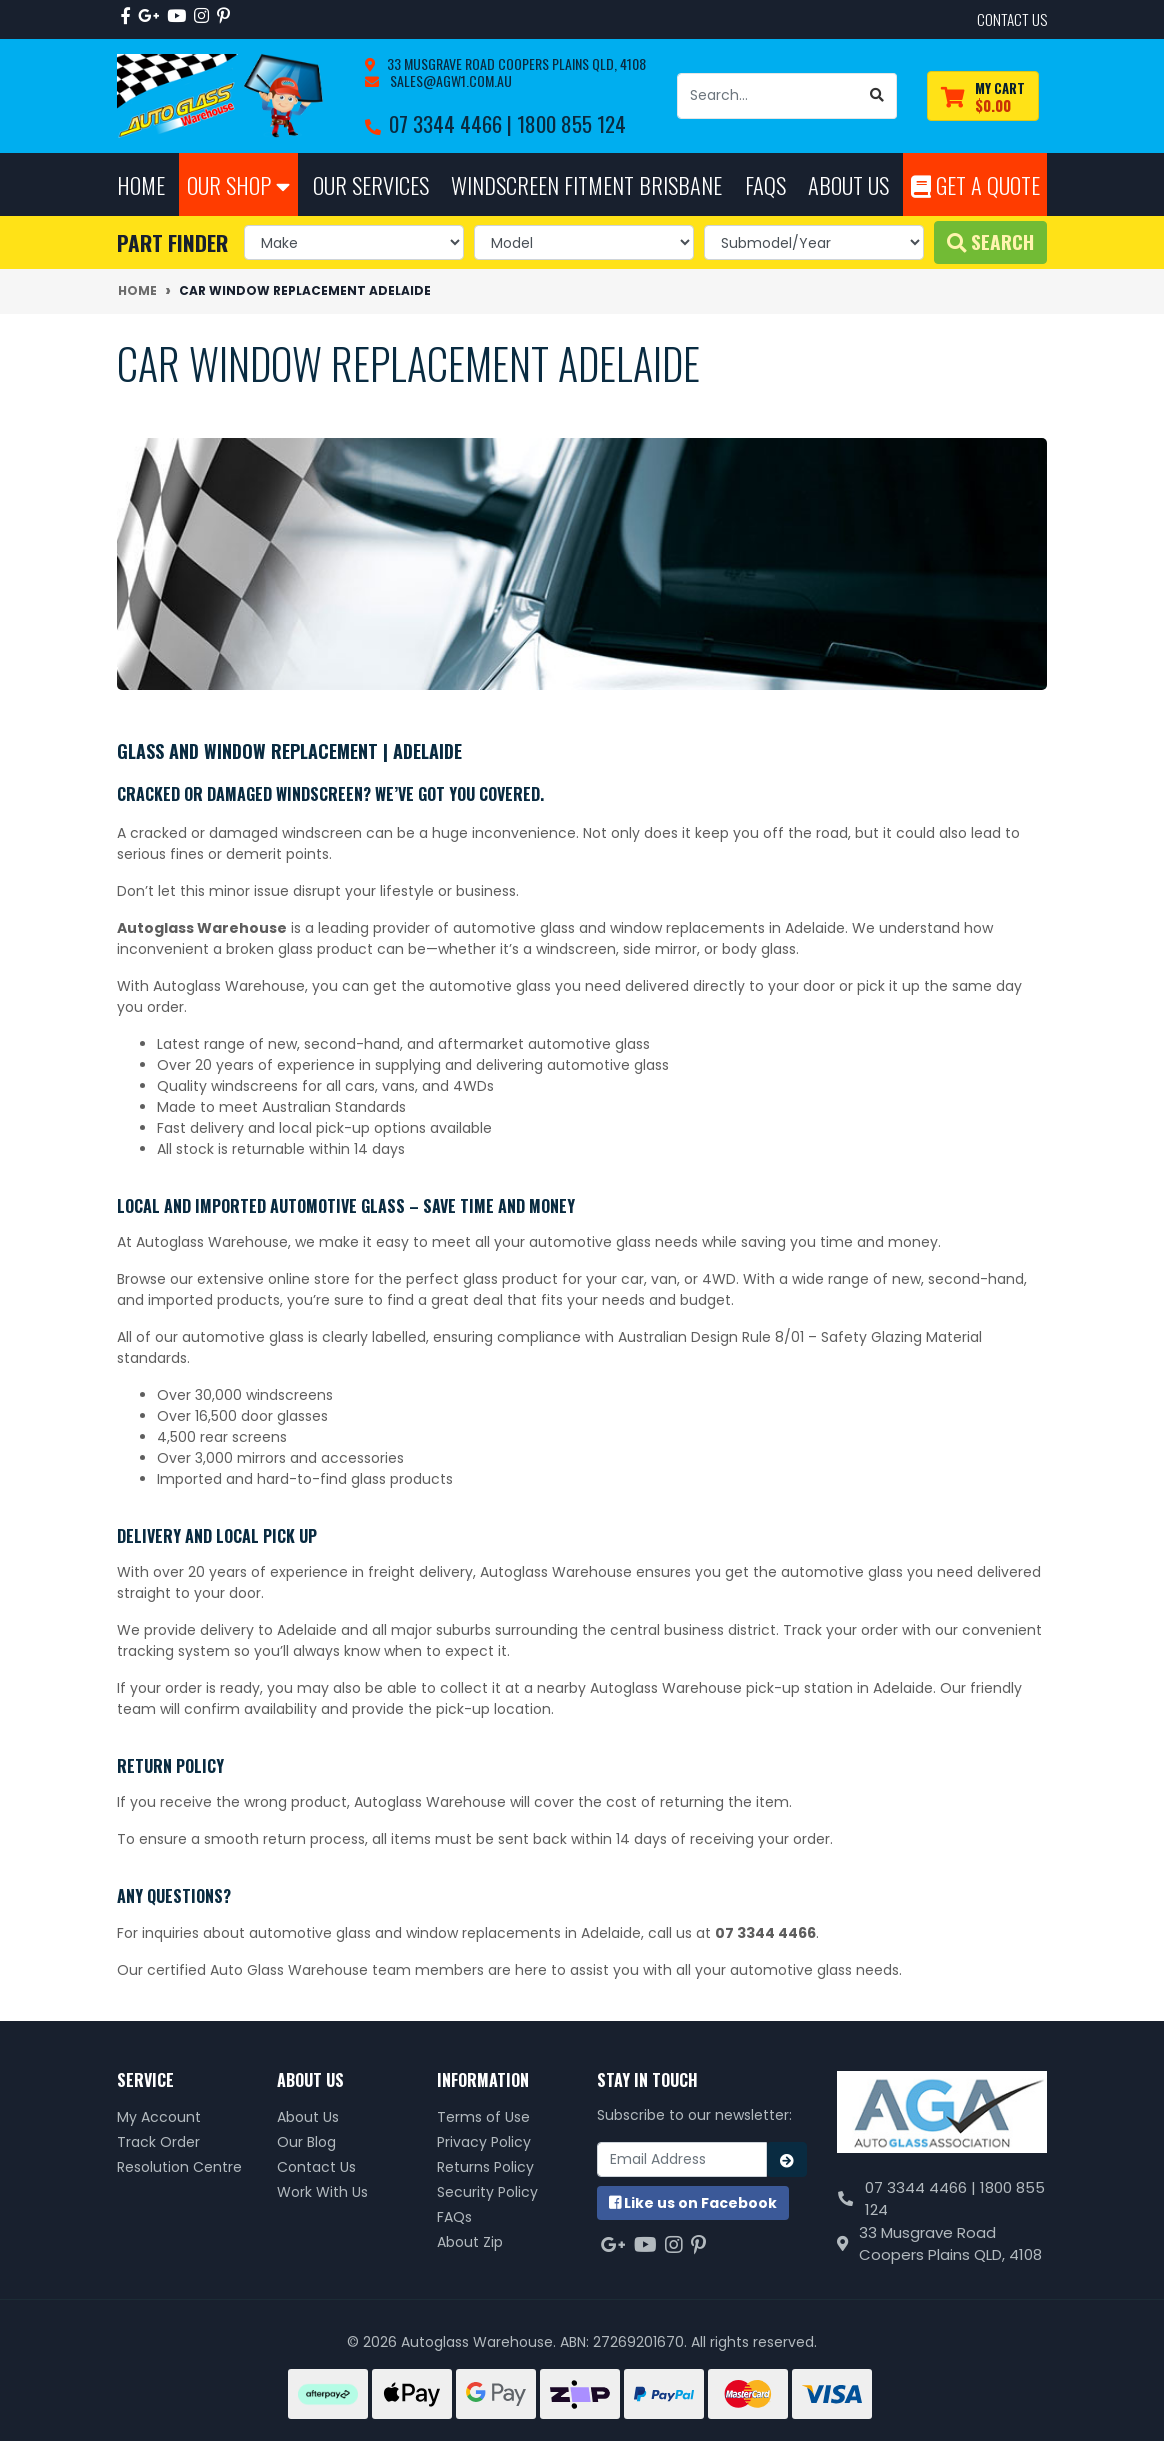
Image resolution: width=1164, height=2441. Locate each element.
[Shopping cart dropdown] (983, 96)
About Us (308, 2117)
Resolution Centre (179, 2167)
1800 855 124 (571, 123)
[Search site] (877, 96)
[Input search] (768, 96)
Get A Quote (975, 184)
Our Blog (306, 2142)
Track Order (158, 2142)
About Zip (470, 2242)
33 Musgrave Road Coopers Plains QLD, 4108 (515, 63)
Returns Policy (485, 2167)
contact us (1012, 19)
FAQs (454, 2217)
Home (141, 184)
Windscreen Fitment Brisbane (586, 184)
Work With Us (322, 2192)
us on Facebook (693, 2203)
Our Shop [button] (238, 184)
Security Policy (487, 2192)
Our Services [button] (371, 184)
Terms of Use (483, 2117)
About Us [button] (848, 184)
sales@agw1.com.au (449, 80)
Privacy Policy (484, 2142)
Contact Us (316, 2167)
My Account (159, 2117)
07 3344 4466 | (453, 123)
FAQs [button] (765, 184)
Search (990, 241)
